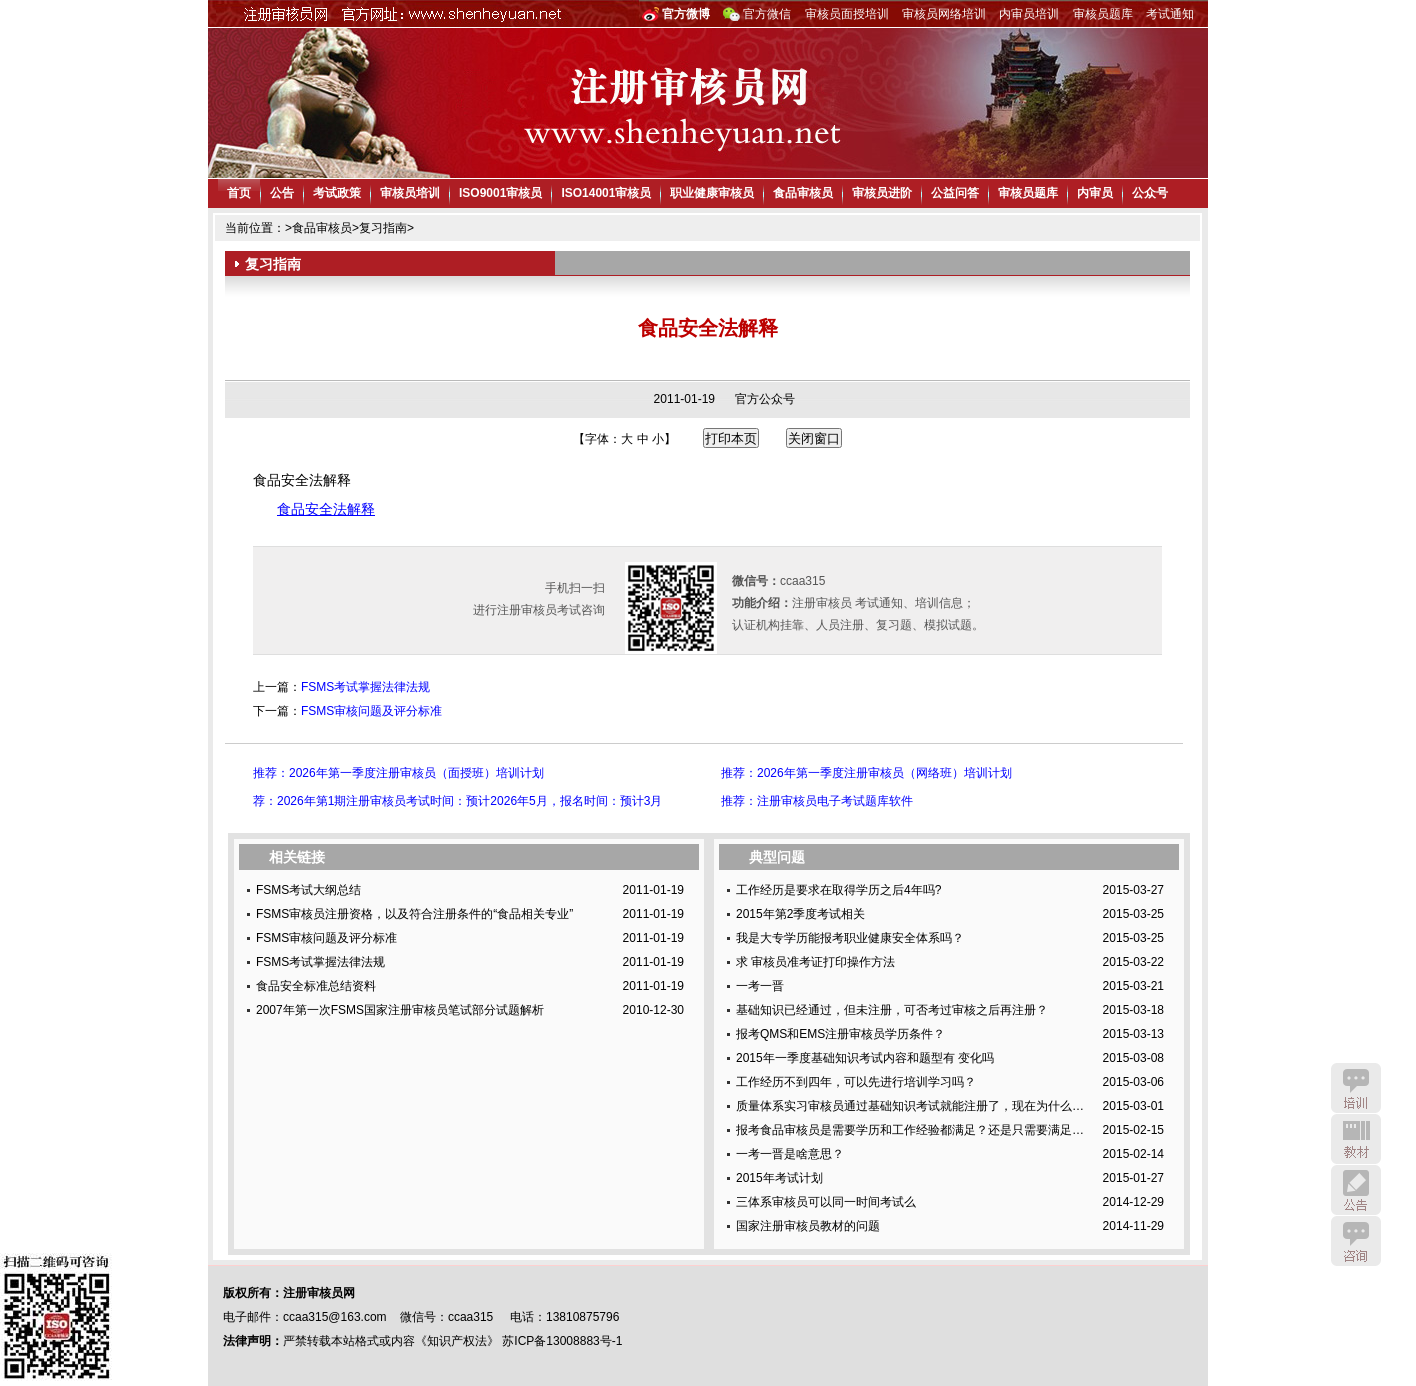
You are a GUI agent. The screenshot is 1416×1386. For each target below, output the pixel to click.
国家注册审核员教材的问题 (808, 1226)
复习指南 (383, 228)
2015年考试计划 (779, 1178)
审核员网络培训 (944, 14)
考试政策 (337, 193)
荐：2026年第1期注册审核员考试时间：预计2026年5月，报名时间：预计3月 (457, 801)
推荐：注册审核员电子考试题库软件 (817, 801)
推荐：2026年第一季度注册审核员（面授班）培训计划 (398, 773)
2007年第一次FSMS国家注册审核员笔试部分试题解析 (400, 1010)
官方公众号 (765, 399)
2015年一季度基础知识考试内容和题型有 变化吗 (865, 1058)
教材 (1356, 1139)
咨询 (1356, 1241)
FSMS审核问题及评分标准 (371, 711)
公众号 (1150, 193)
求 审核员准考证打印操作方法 (815, 962)
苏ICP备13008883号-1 (562, 1341)
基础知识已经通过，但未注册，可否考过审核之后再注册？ (892, 1010)
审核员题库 (1103, 14)
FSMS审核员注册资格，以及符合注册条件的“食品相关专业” (414, 914)
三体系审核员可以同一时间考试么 (826, 1202)
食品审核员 (803, 193)
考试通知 (1170, 14)
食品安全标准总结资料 (316, 986)
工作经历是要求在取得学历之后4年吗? (838, 890)
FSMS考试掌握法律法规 (365, 687)
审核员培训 (410, 193)
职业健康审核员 (712, 193)
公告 (282, 193)
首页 (239, 193)
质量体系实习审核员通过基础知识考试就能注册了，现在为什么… (910, 1106)
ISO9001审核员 (500, 193)
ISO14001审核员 (606, 193)
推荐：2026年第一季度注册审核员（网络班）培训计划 (866, 773)
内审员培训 (1029, 14)
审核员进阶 (882, 193)
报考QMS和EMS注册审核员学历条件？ (840, 1034)
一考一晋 (760, 986)
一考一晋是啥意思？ (790, 1154)
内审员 (1095, 193)
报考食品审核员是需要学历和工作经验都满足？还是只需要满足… (910, 1130)
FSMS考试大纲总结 (308, 890)
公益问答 (955, 193)
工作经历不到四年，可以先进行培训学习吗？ (856, 1082)
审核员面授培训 (847, 14)
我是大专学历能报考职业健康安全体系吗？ (850, 938)
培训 (1356, 1088)
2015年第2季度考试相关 (800, 914)
